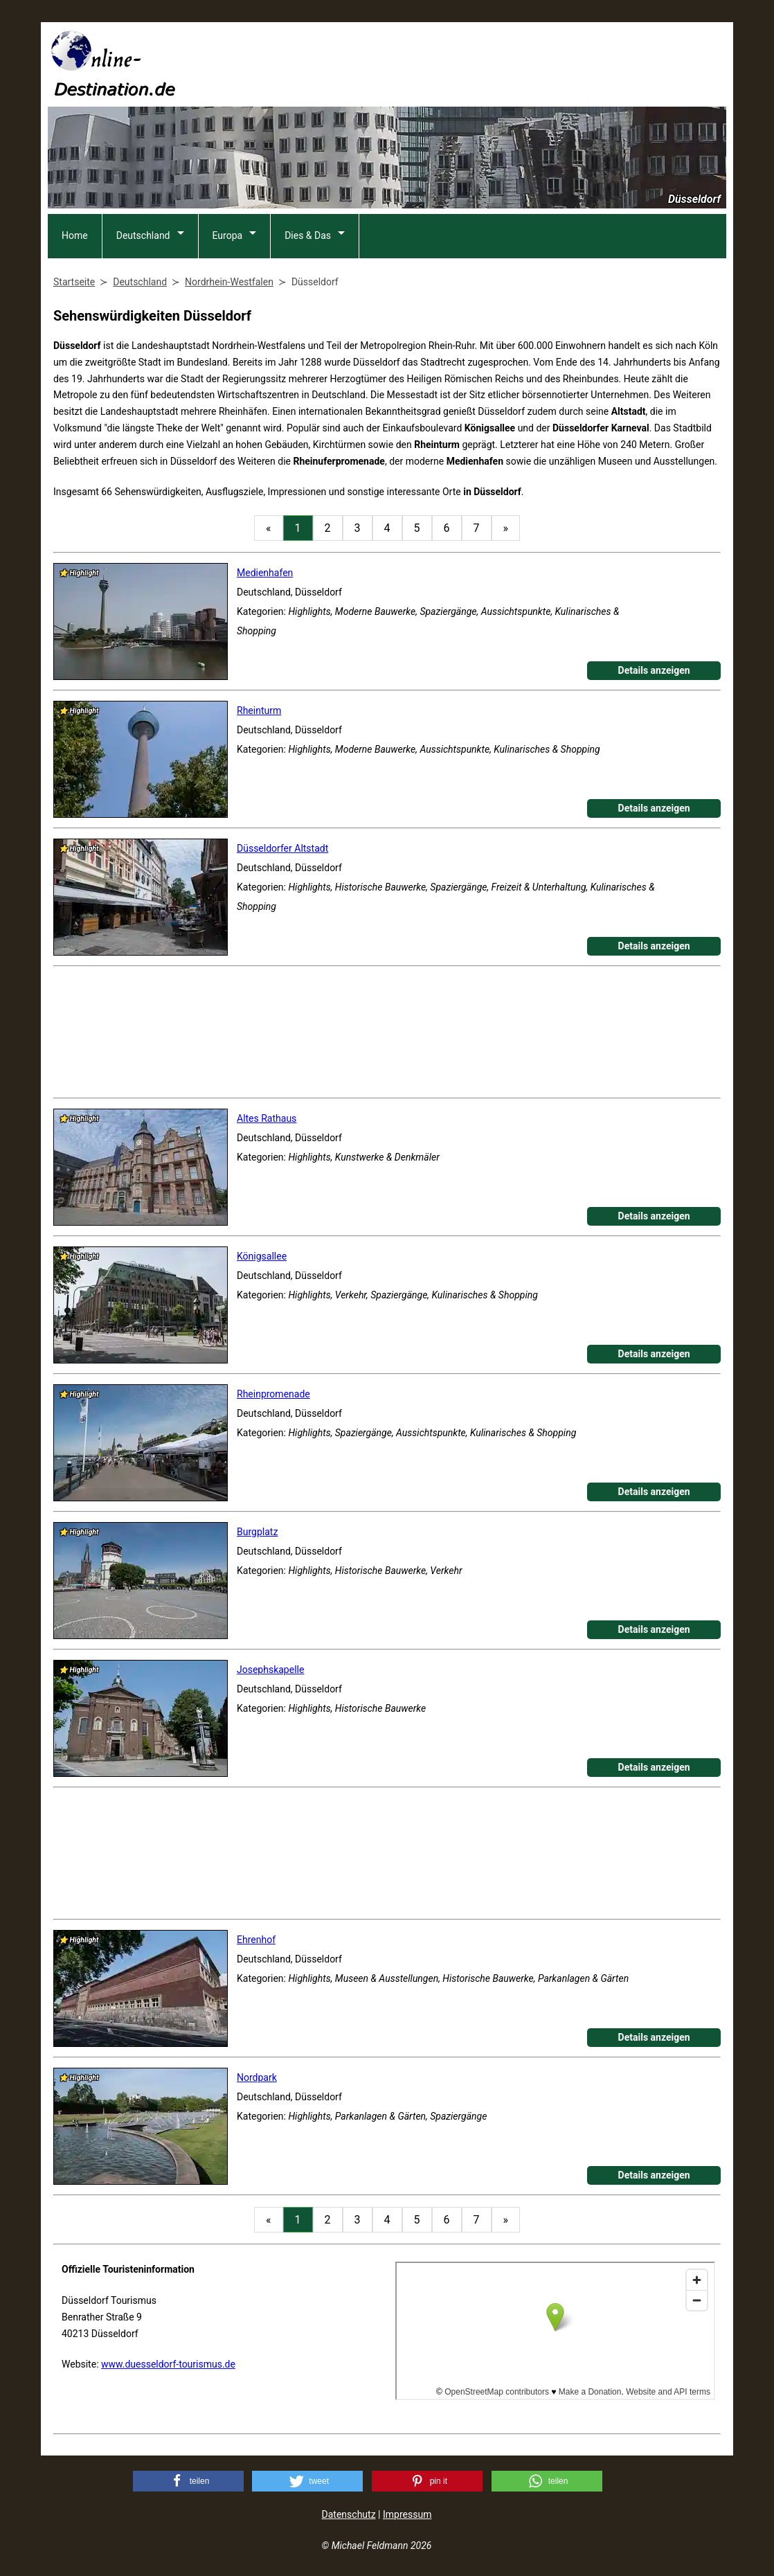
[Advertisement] (474, 63)
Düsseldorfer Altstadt (282, 848)
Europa (228, 235)
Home (75, 235)
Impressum (407, 2514)
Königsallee (262, 1256)
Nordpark (257, 2077)
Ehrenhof (256, 1939)
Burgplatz (257, 1531)
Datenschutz (349, 2514)
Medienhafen (265, 572)
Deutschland (143, 235)
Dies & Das (308, 235)
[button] (188, 2481)
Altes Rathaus (266, 1118)
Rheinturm (259, 710)
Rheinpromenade (273, 1393)
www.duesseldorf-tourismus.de (168, 2364)
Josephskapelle (270, 1669)
